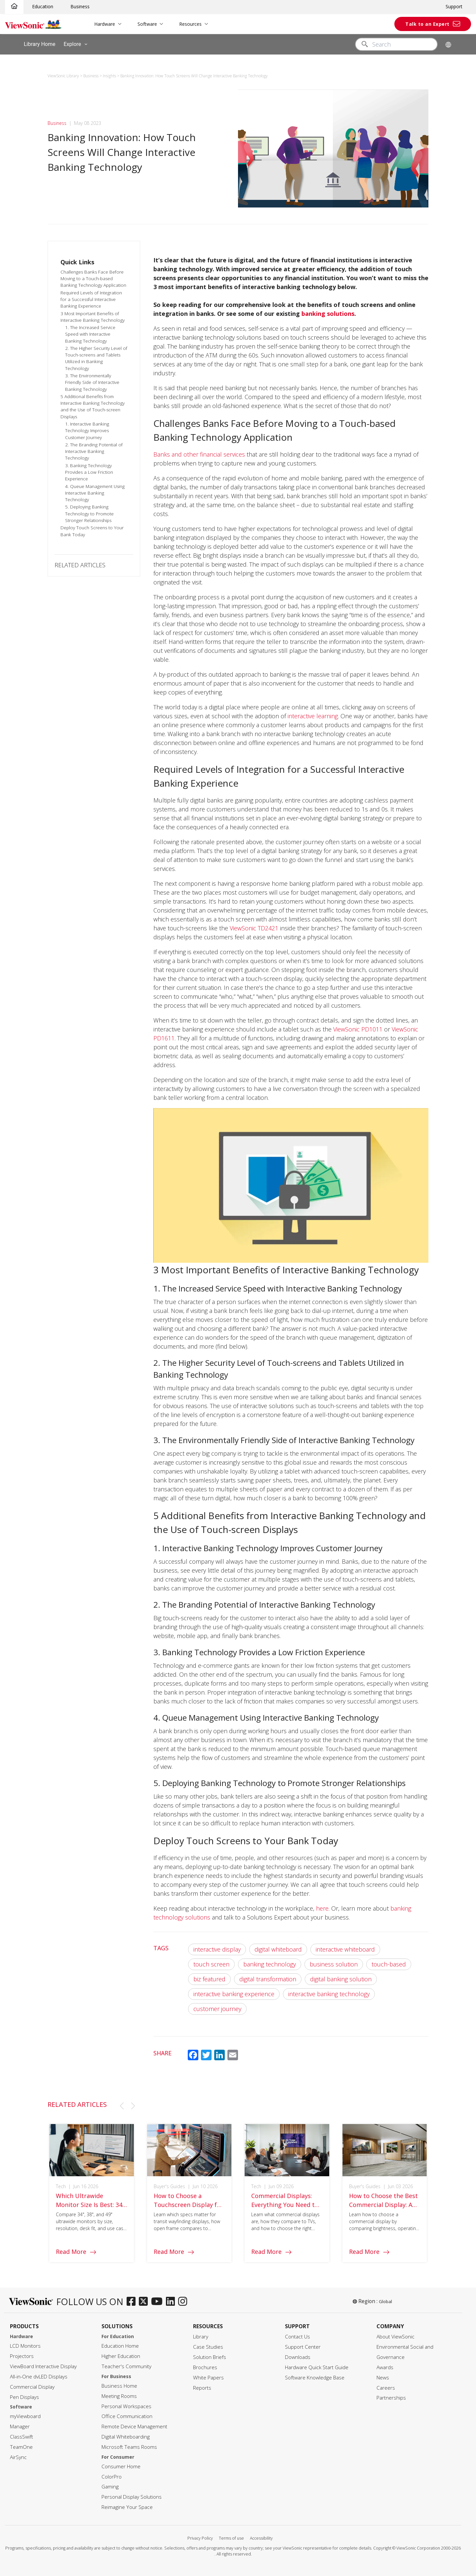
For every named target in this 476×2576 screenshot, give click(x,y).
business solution (334, 1964)
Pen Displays (24, 2397)
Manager (20, 2426)
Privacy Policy (200, 2538)
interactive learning (313, 716)
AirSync (18, 2457)
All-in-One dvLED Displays (38, 2376)
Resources (190, 24)
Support (454, 6)
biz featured (209, 1979)
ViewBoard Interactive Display (43, 2366)
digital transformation (267, 1979)
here (322, 1908)
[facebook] (133, 2301)
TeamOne (21, 2447)
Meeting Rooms (119, 2396)
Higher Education (120, 2356)
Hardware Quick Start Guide (316, 2367)
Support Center (303, 2346)
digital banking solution (341, 1979)
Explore (76, 44)
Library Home (39, 44)
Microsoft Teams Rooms (129, 2447)
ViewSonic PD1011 (357, 1029)
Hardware (104, 24)
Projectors (22, 2356)
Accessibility (261, 2538)
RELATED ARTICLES (80, 565)
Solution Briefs (209, 2357)
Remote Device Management (134, 2426)
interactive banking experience (233, 1994)
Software (147, 24)
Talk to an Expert (427, 24)
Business (80, 6)
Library (200, 2336)
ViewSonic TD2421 (254, 928)
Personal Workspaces (126, 2406)
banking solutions (327, 313)
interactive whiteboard (345, 1949)
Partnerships (391, 2397)
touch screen (211, 1964)
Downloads (297, 2357)
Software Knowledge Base (314, 2377)
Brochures (205, 2367)
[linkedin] (172, 2301)
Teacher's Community (126, 2366)
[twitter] (145, 2301)
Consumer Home (120, 2466)
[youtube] (158, 2301)
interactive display (217, 1949)
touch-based (389, 1964)
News (383, 2377)
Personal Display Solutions (131, 2496)
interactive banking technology (329, 1994)
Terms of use (231, 2538)
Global (385, 2301)
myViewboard (25, 2416)
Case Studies (208, 2346)
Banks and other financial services (199, 454)
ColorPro (111, 2476)
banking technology (269, 1964)
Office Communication (126, 2416)
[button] (122, 2106)
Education (42, 6)
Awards (385, 2367)
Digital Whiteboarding (125, 2436)
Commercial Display (32, 2386)
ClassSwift (21, 2436)
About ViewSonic (396, 2336)
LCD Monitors (25, 2345)
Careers (386, 2387)
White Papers (208, 2377)
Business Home (119, 2385)
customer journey (217, 2009)
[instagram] (184, 2301)
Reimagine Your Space (127, 2507)
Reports (202, 2387)
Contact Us (297, 2336)
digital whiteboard (278, 1949)
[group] (92, 2200)
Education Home (120, 2345)
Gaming (110, 2486)
